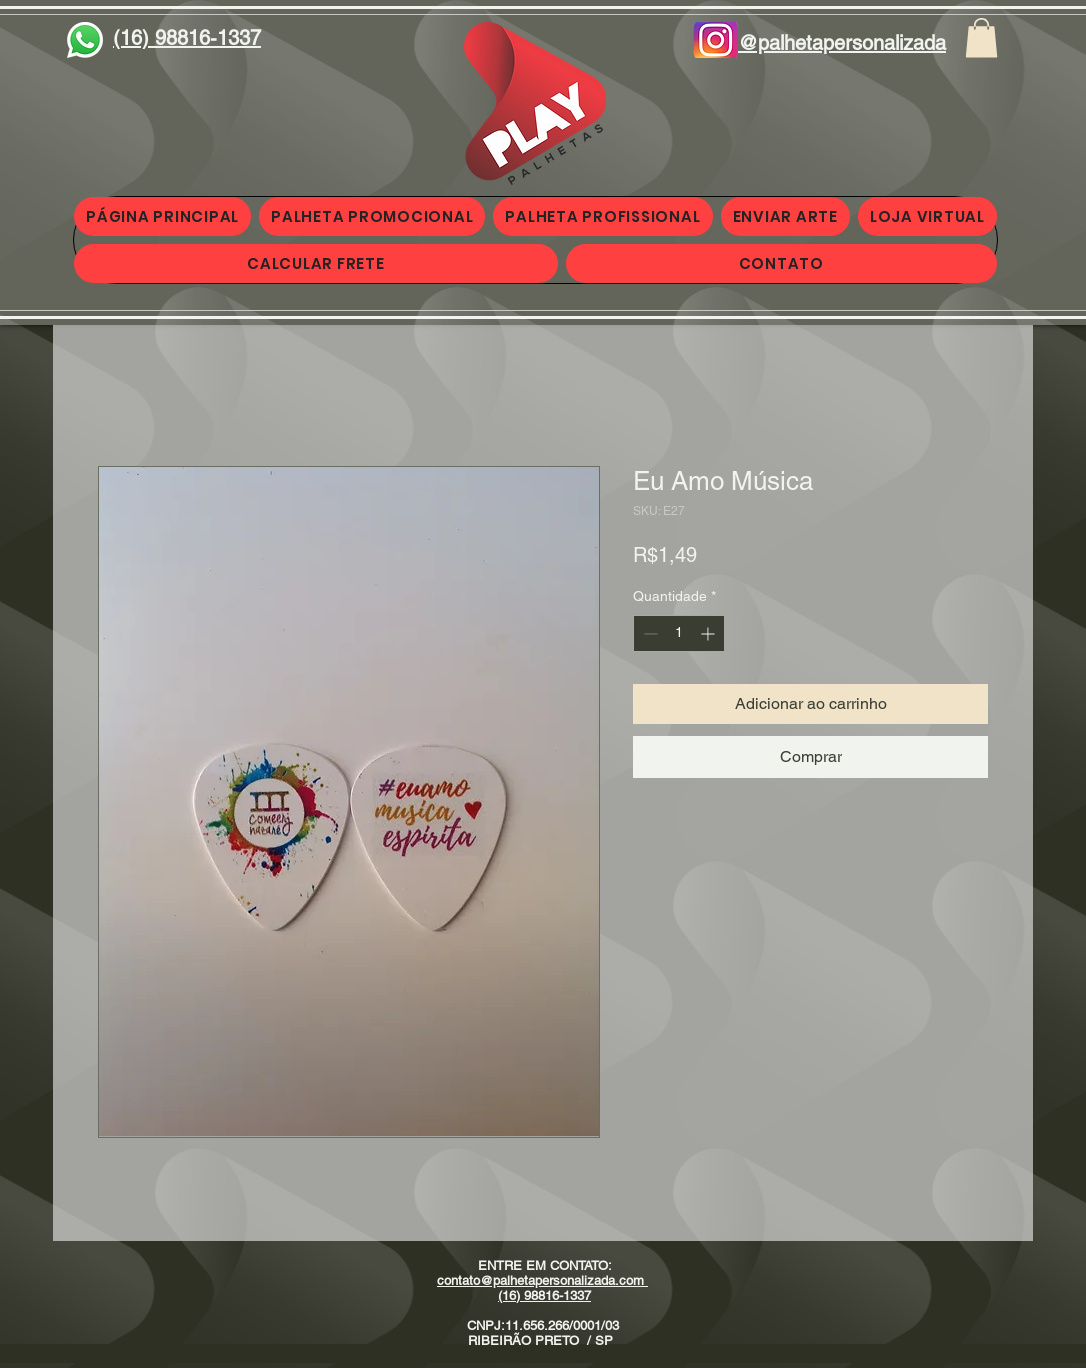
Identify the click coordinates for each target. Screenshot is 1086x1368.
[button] (981, 37)
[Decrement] (648, 633)
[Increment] (709, 633)
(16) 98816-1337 (544, 1295)
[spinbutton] (679, 633)
